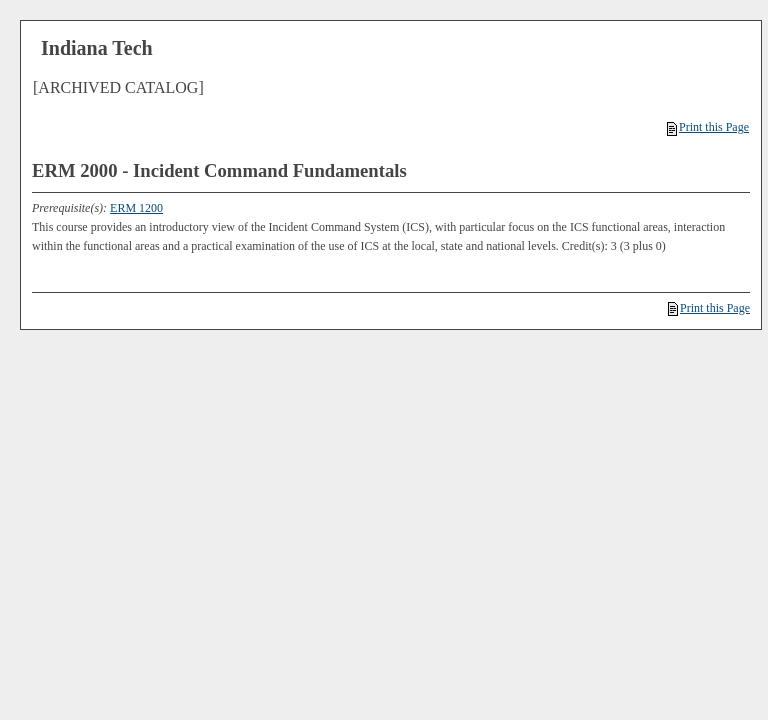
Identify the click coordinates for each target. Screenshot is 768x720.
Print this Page (708, 127)
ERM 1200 (136, 208)
